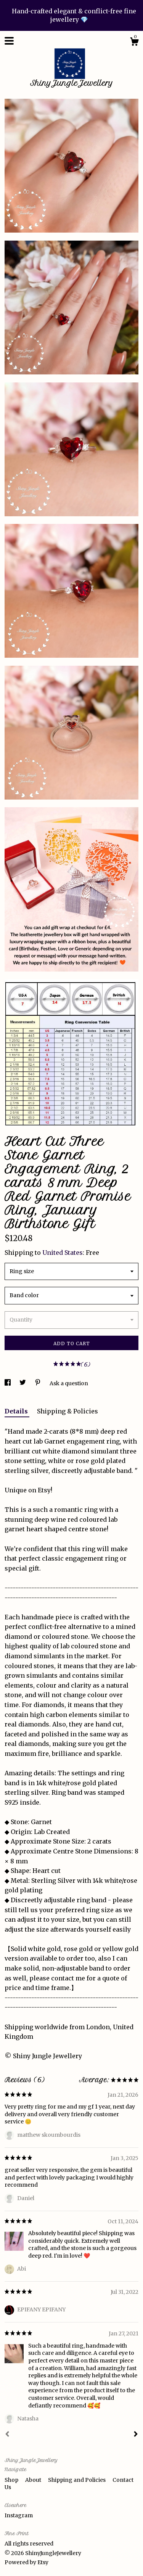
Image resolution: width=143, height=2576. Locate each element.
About (33, 2479)
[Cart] (134, 42)
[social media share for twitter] (23, 1383)
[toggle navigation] (9, 41)
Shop (12, 2479)
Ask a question (69, 1383)
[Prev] (7, 2435)
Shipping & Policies (67, 1411)
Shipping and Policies (77, 2479)
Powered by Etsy (26, 2562)
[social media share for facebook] (8, 1383)
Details (17, 1411)
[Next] (135, 2435)
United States (62, 1252)
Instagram (19, 2515)
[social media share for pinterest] (38, 1383)
